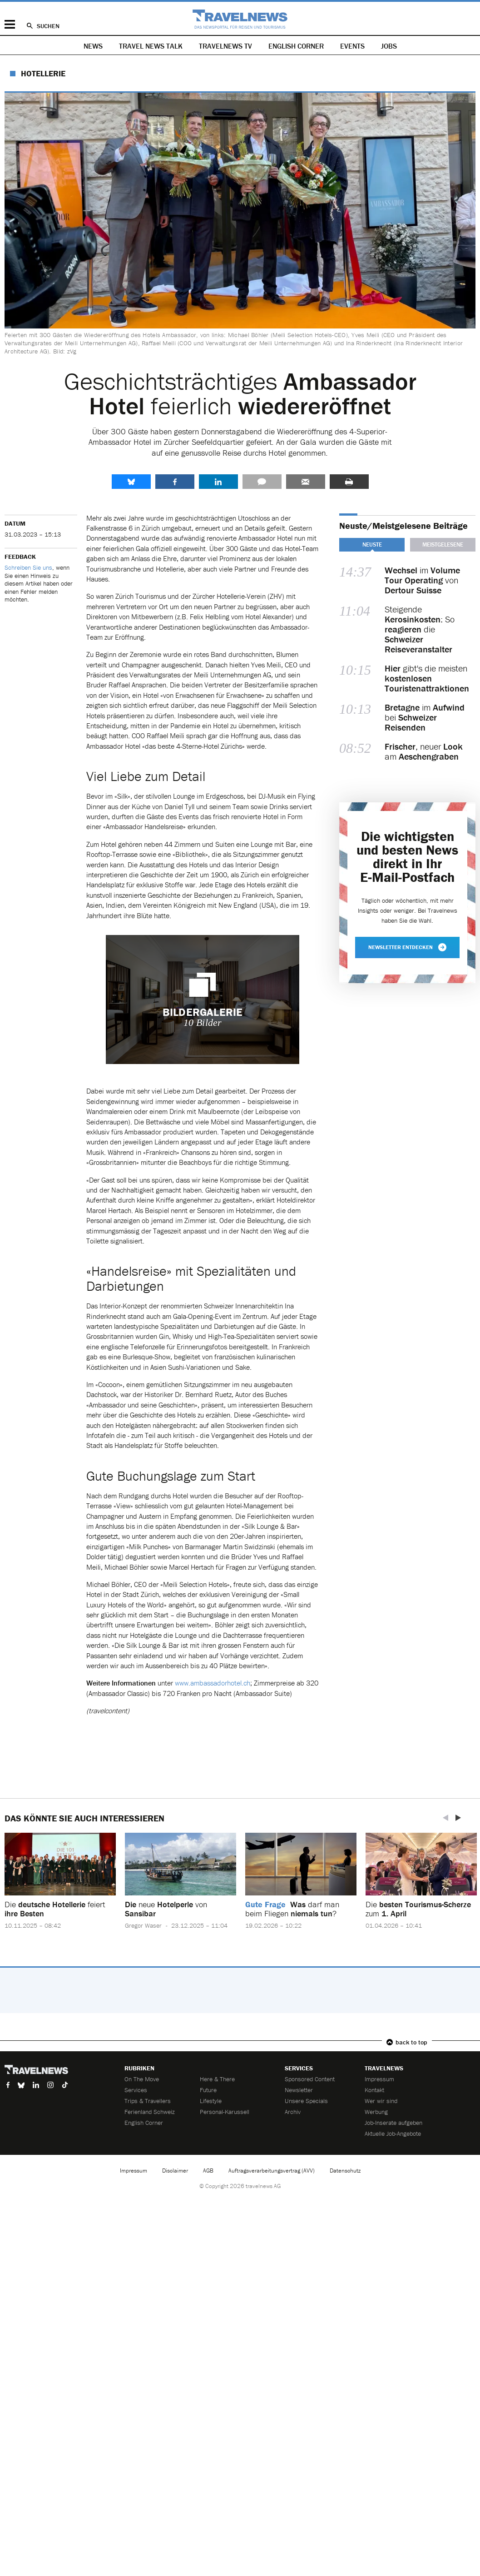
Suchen (48, 26)
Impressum (379, 2079)
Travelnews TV (225, 45)
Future (208, 2090)
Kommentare (262, 481)
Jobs (389, 45)
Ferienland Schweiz (149, 2112)
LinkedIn (218, 481)
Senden (305, 481)
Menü (10, 24)
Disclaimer (175, 2170)
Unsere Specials (306, 2101)
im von (422, 580)
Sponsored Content (310, 2079)
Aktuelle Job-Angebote (393, 2133)
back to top (411, 2042)
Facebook (174, 481)
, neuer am (424, 751)
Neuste (372, 544)
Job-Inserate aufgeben (393, 2122)
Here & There (217, 2079)
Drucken (349, 481)
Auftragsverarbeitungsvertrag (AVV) (271, 2170)
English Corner (296, 45)
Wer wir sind (381, 2101)
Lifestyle (211, 2101)
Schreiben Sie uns (28, 567)
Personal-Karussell (224, 2112)
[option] (60, 1888)
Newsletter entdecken (407, 947)
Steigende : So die (420, 629)
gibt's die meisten (427, 678)
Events (352, 45)
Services (135, 2090)
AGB (208, 2170)
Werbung (376, 2112)
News (93, 45)
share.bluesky (131, 481)
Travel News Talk (151, 45)
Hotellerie (43, 73)
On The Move (141, 2079)
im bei (425, 717)
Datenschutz (345, 2170)
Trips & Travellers (147, 2101)
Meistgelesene (442, 544)
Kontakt (374, 2090)
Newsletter (299, 2090)
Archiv (293, 2112)
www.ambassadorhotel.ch (212, 1682)
